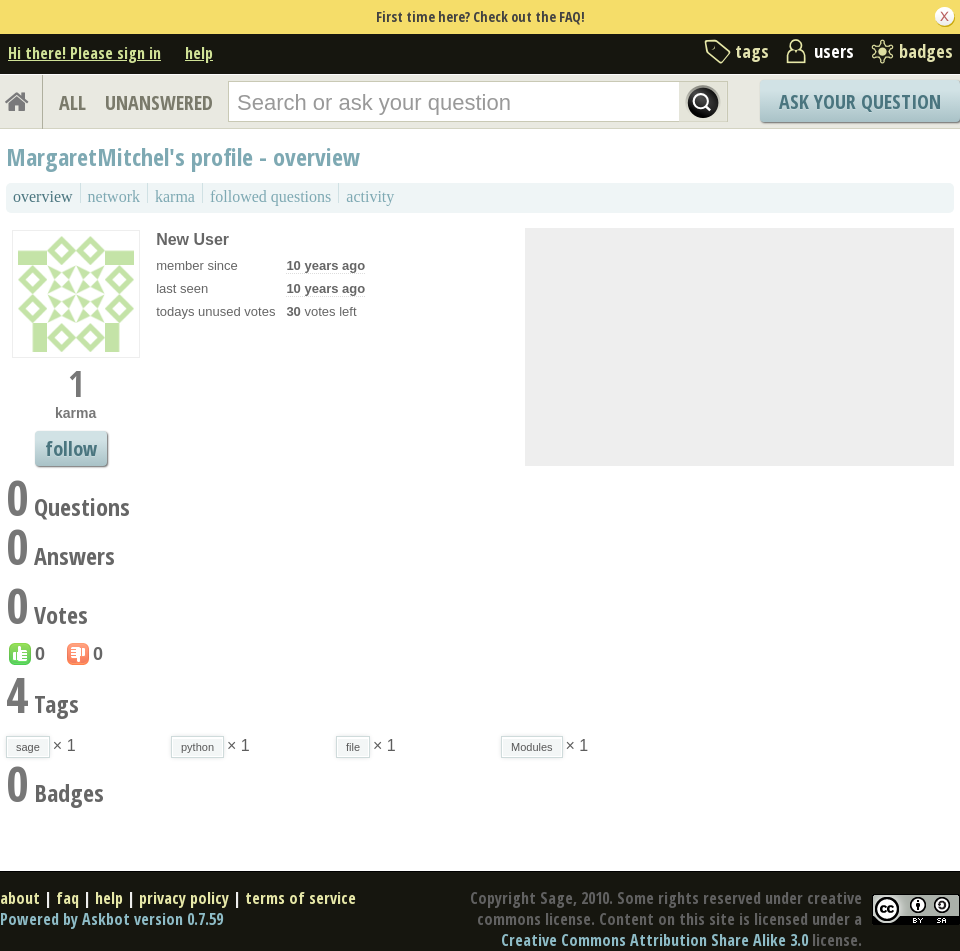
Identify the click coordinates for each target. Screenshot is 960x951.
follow (71, 448)
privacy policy (184, 898)
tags (752, 51)
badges (926, 51)
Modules (532, 747)
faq (67, 898)
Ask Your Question (860, 101)
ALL (72, 102)
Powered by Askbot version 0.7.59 (111, 919)
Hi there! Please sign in (84, 53)
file (353, 747)
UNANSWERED (159, 102)
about (20, 898)
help (199, 53)
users (834, 51)
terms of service (300, 898)
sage (28, 747)
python (197, 747)
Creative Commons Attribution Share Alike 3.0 (654, 940)
